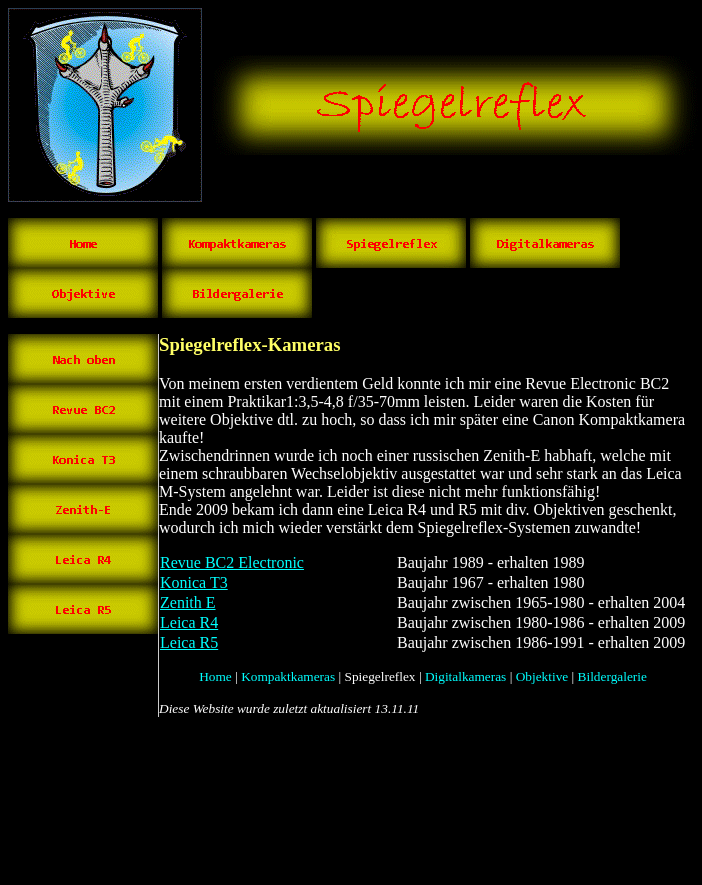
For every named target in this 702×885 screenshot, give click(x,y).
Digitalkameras (465, 676)
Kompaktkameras (288, 676)
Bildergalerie (612, 676)
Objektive (542, 676)
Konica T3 (194, 582)
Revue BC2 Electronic (232, 562)
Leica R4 (189, 622)
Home (215, 676)
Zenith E (188, 602)
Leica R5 (189, 642)
